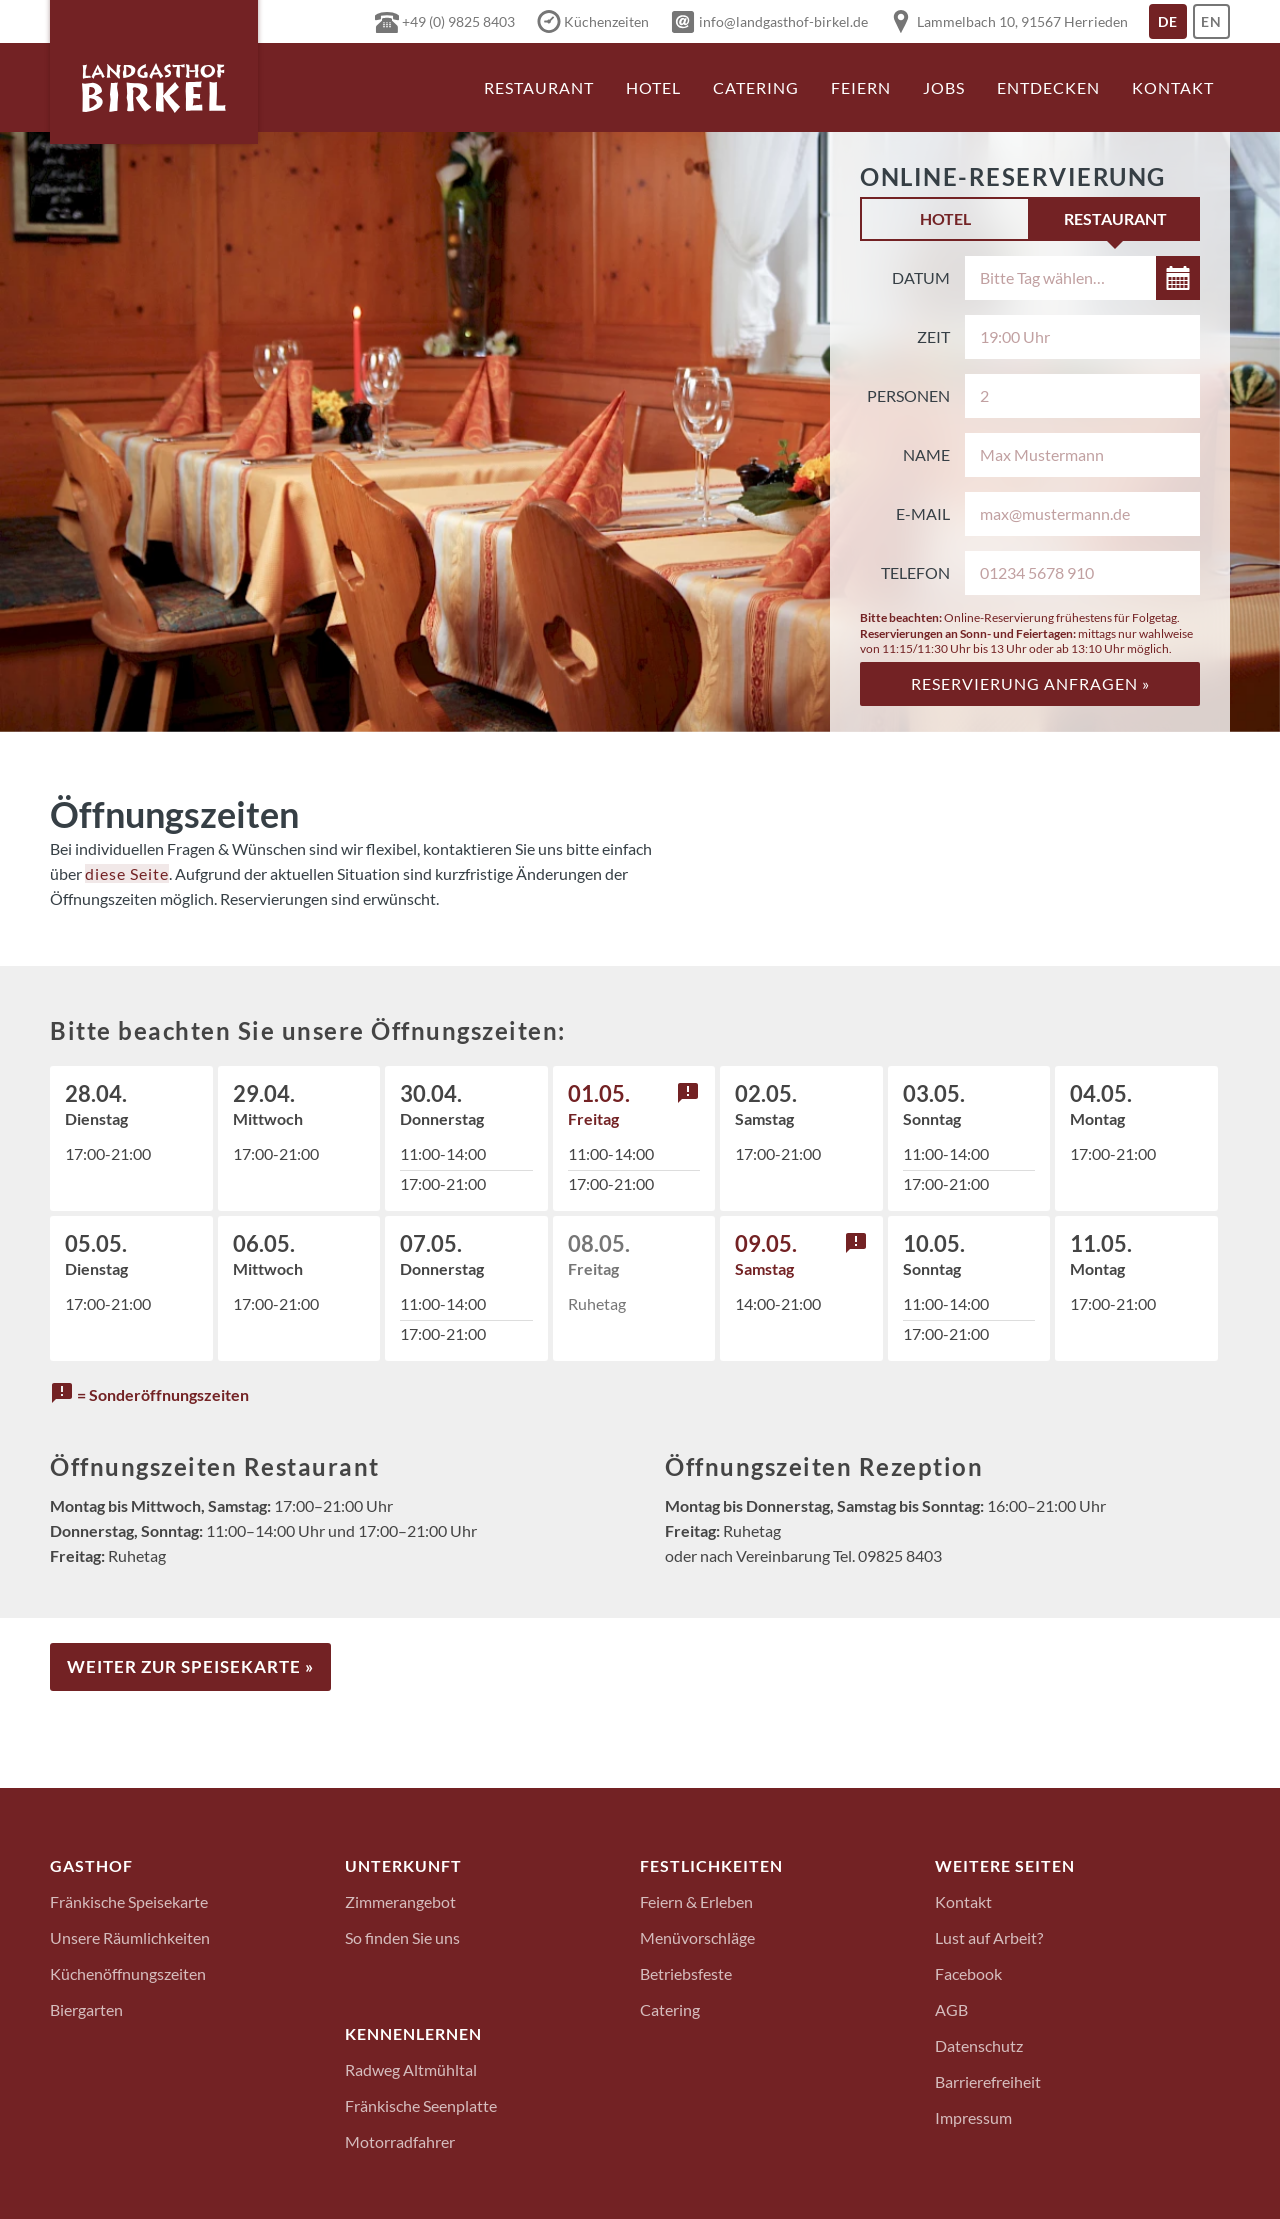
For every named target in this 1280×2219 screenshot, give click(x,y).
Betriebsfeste (686, 1972)
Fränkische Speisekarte (129, 1900)
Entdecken (1048, 87)
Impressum (973, 2116)
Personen (908, 395)
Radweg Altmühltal (411, 2068)
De (1172, 26)
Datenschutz (979, 2044)
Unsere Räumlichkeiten (130, 1936)
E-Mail (923, 513)
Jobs (944, 87)
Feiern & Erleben (696, 1900)
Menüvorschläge (697, 1936)
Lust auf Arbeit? (989, 1936)
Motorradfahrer (400, 2140)
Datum (921, 277)
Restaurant (539, 87)
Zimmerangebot (400, 1900)
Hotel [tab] (945, 218)
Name (926, 454)
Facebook (968, 1972)
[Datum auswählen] (1082, 278)
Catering (756, 87)
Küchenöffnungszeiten (128, 1972)
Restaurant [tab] (1115, 218)
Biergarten (86, 2008)
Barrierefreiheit (988, 2080)
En (1215, 26)
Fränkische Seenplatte (421, 2104)
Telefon (915, 572)
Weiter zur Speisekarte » (190, 1666)
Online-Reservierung (1013, 176)
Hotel (653, 87)
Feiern (861, 87)
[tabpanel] (1030, 481)
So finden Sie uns (402, 1936)
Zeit (933, 336)
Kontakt (1173, 87)
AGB (951, 2008)
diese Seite (127, 873)
